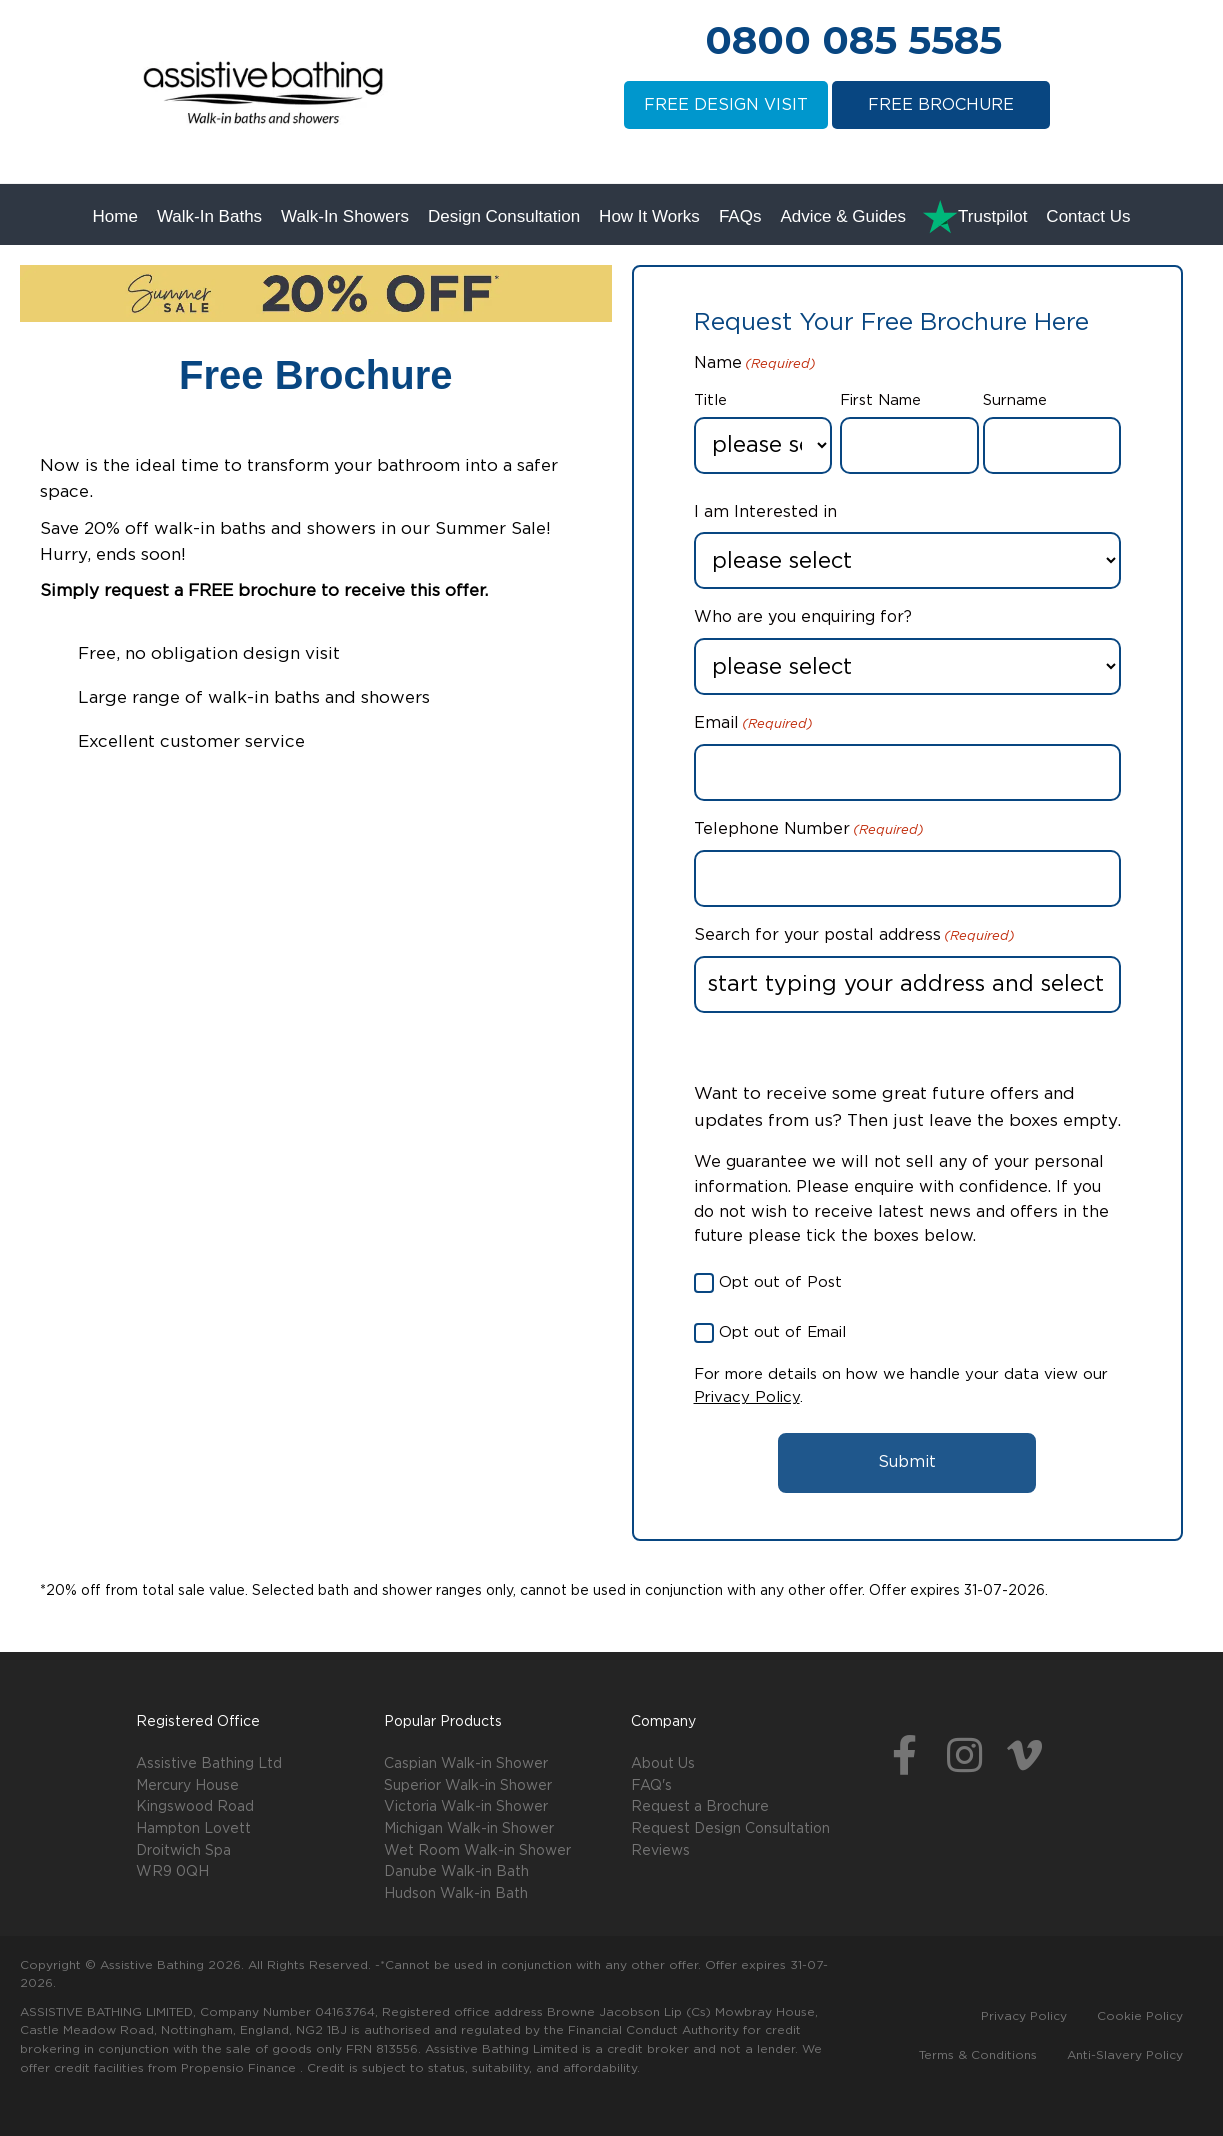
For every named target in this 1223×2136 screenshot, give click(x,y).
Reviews (660, 1851)
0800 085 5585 (853, 40)
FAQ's (651, 1786)
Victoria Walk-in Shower (466, 1807)
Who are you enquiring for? (803, 617)
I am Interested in (765, 512)
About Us (663, 1764)
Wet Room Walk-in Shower (477, 1851)
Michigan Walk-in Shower (469, 1829)
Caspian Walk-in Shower (466, 1764)
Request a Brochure (700, 1807)
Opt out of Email (782, 1332)
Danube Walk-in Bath (456, 1872)
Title (710, 400)
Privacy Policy (747, 1397)
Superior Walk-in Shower (468, 1786)
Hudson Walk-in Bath (456, 1894)
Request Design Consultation (730, 1829)
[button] (904, 1757)
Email (753, 725)
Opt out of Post (780, 1282)
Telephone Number (809, 831)
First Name (880, 400)
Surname (1015, 400)
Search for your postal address (854, 937)
